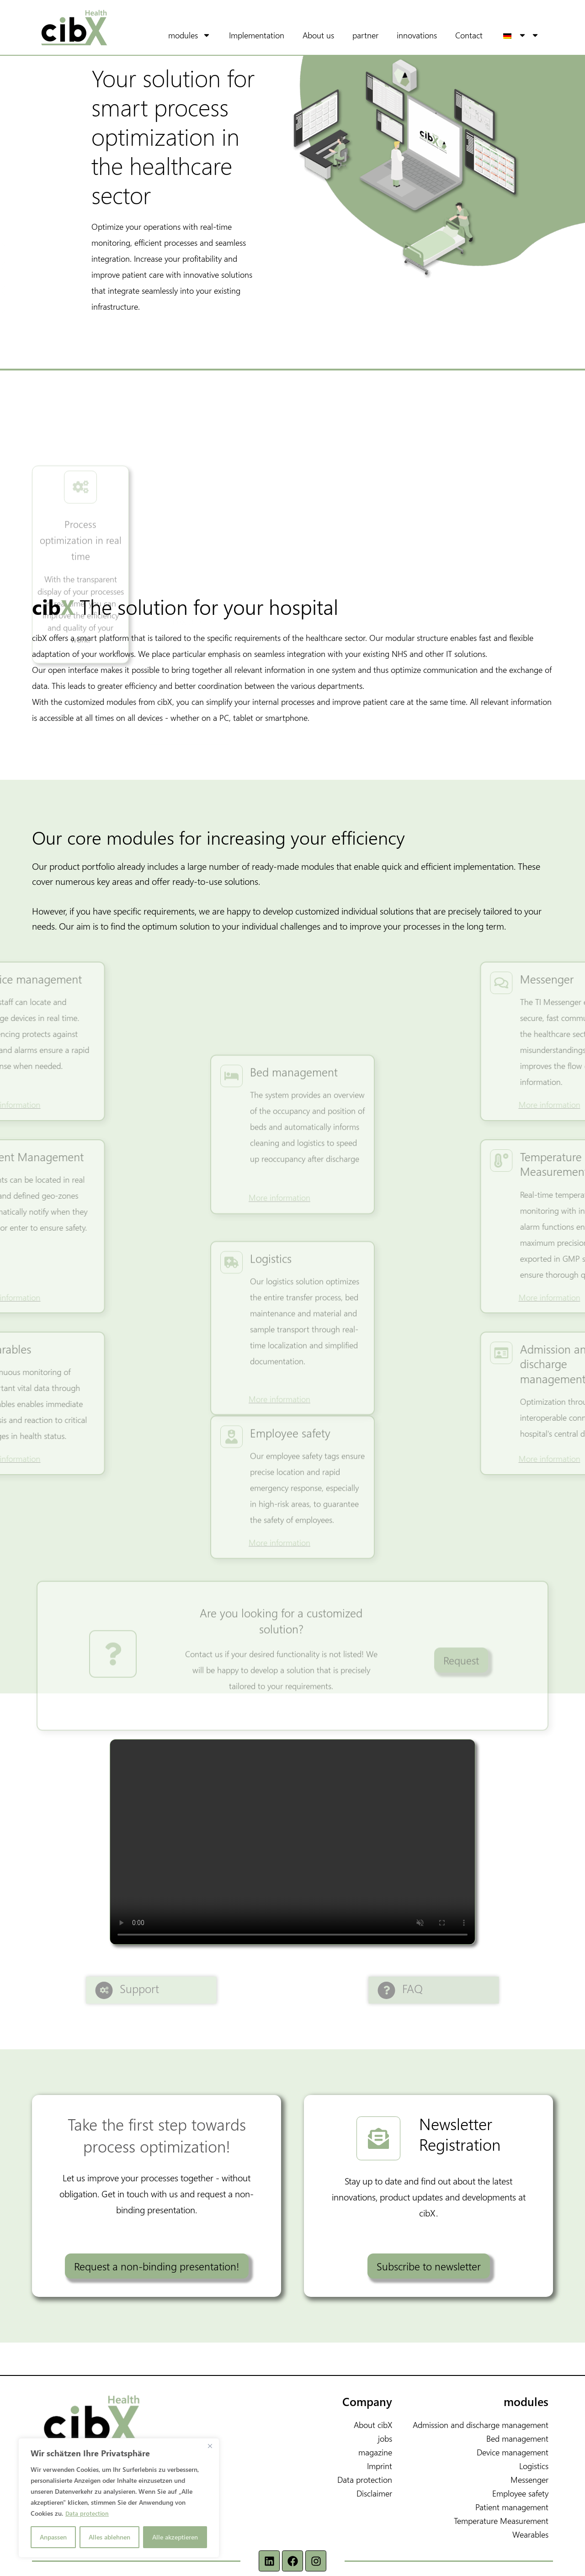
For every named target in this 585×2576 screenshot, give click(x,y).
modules (208, 35)
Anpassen (53, 2537)
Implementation (269, 35)
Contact (481, 35)
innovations (430, 35)
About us (331, 35)
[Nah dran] (209, 2445)
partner (378, 35)
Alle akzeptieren (175, 2537)
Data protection (87, 2513)
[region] (118, 2498)
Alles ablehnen (109, 2537)
